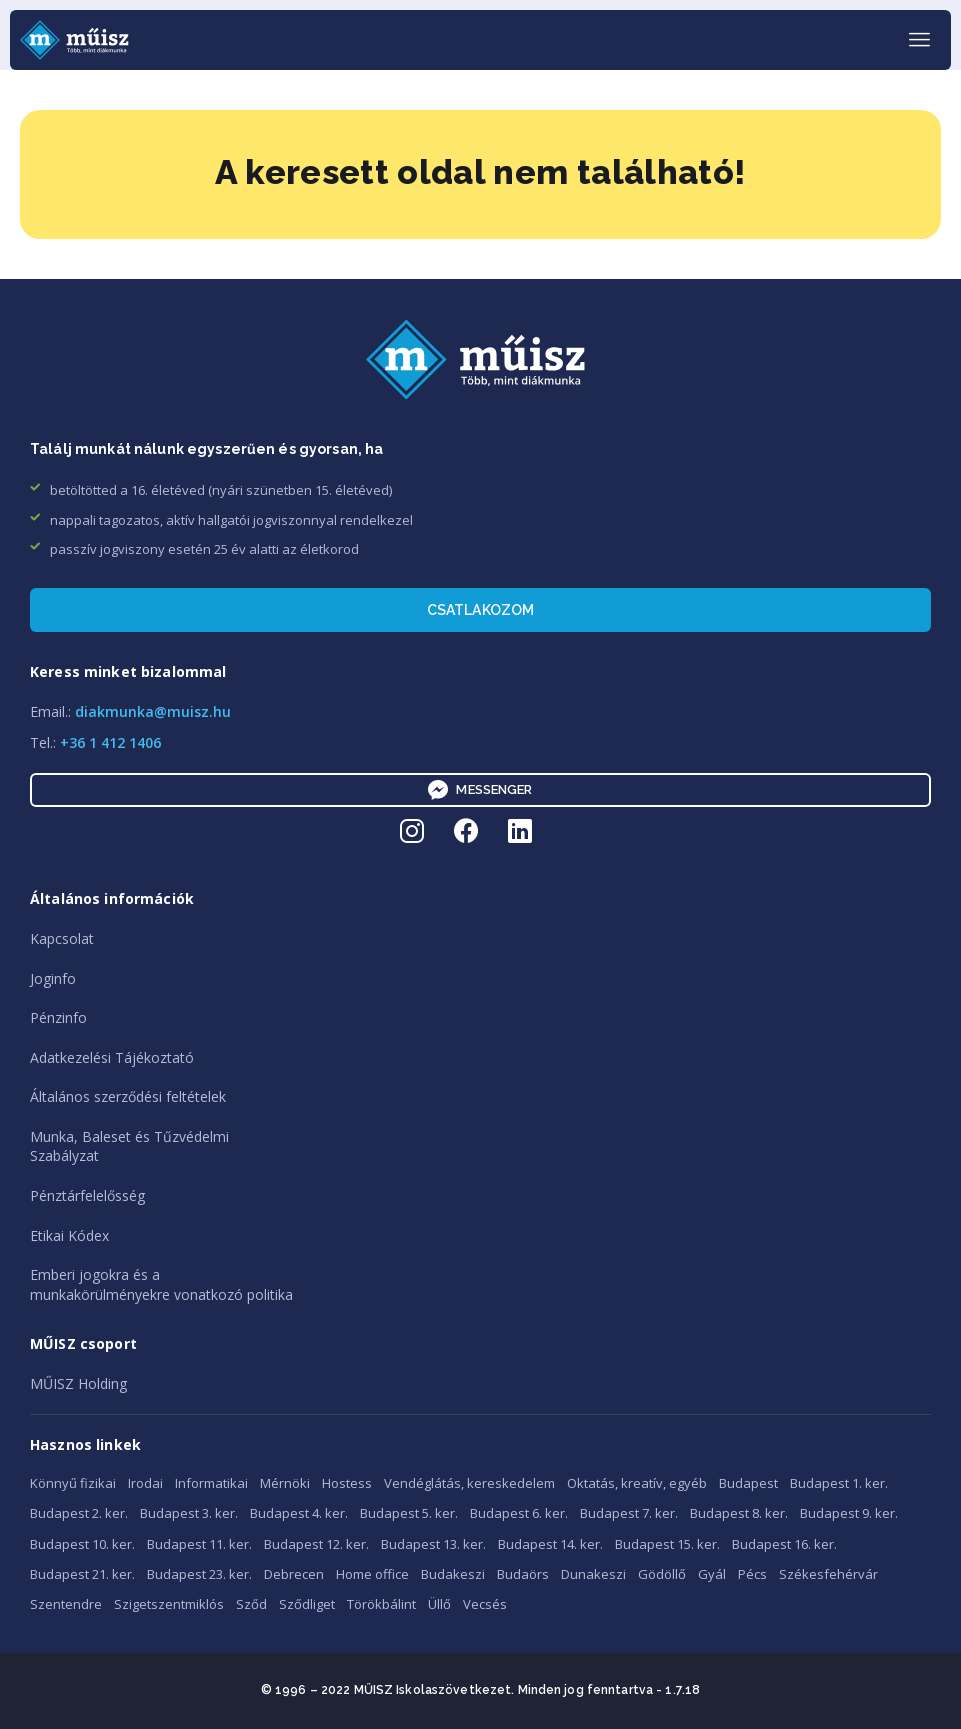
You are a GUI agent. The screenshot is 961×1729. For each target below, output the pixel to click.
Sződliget (307, 1604)
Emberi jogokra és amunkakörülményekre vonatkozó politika (161, 1284)
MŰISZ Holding (78, 1383)
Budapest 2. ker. (79, 1513)
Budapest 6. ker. (519, 1513)
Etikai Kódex (69, 1235)
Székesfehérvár (828, 1574)
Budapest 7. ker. (629, 1513)
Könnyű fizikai (73, 1483)
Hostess (347, 1483)
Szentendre (66, 1604)
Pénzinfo (58, 1017)
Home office (372, 1574)
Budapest (748, 1483)
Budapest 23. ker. (199, 1574)
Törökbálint (381, 1604)
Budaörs (523, 1574)
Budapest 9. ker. (849, 1513)
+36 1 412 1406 (110, 742)
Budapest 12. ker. (316, 1544)
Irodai (145, 1483)
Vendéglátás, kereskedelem (469, 1483)
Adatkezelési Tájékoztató (112, 1057)
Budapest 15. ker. (667, 1544)
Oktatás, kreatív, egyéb (637, 1483)
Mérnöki (285, 1483)
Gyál (712, 1574)
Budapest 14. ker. (550, 1544)
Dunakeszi (593, 1574)
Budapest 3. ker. (189, 1513)
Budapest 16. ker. (784, 1544)
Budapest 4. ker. (299, 1513)
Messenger (480, 790)
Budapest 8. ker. (739, 1513)
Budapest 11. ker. (199, 1544)
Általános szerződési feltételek (128, 1096)
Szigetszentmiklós (169, 1604)
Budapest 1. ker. (839, 1483)
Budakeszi (453, 1574)
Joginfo (53, 978)
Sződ (251, 1604)
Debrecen (294, 1574)
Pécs (752, 1574)
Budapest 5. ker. (409, 1513)
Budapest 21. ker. (82, 1574)
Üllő (439, 1604)
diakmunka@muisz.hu (153, 711)
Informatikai (211, 1483)
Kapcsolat (62, 938)
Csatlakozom (481, 610)
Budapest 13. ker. (433, 1544)
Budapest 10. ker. (82, 1544)
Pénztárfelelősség (87, 1195)
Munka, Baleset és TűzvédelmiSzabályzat (129, 1146)
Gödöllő (662, 1574)
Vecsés (485, 1604)
